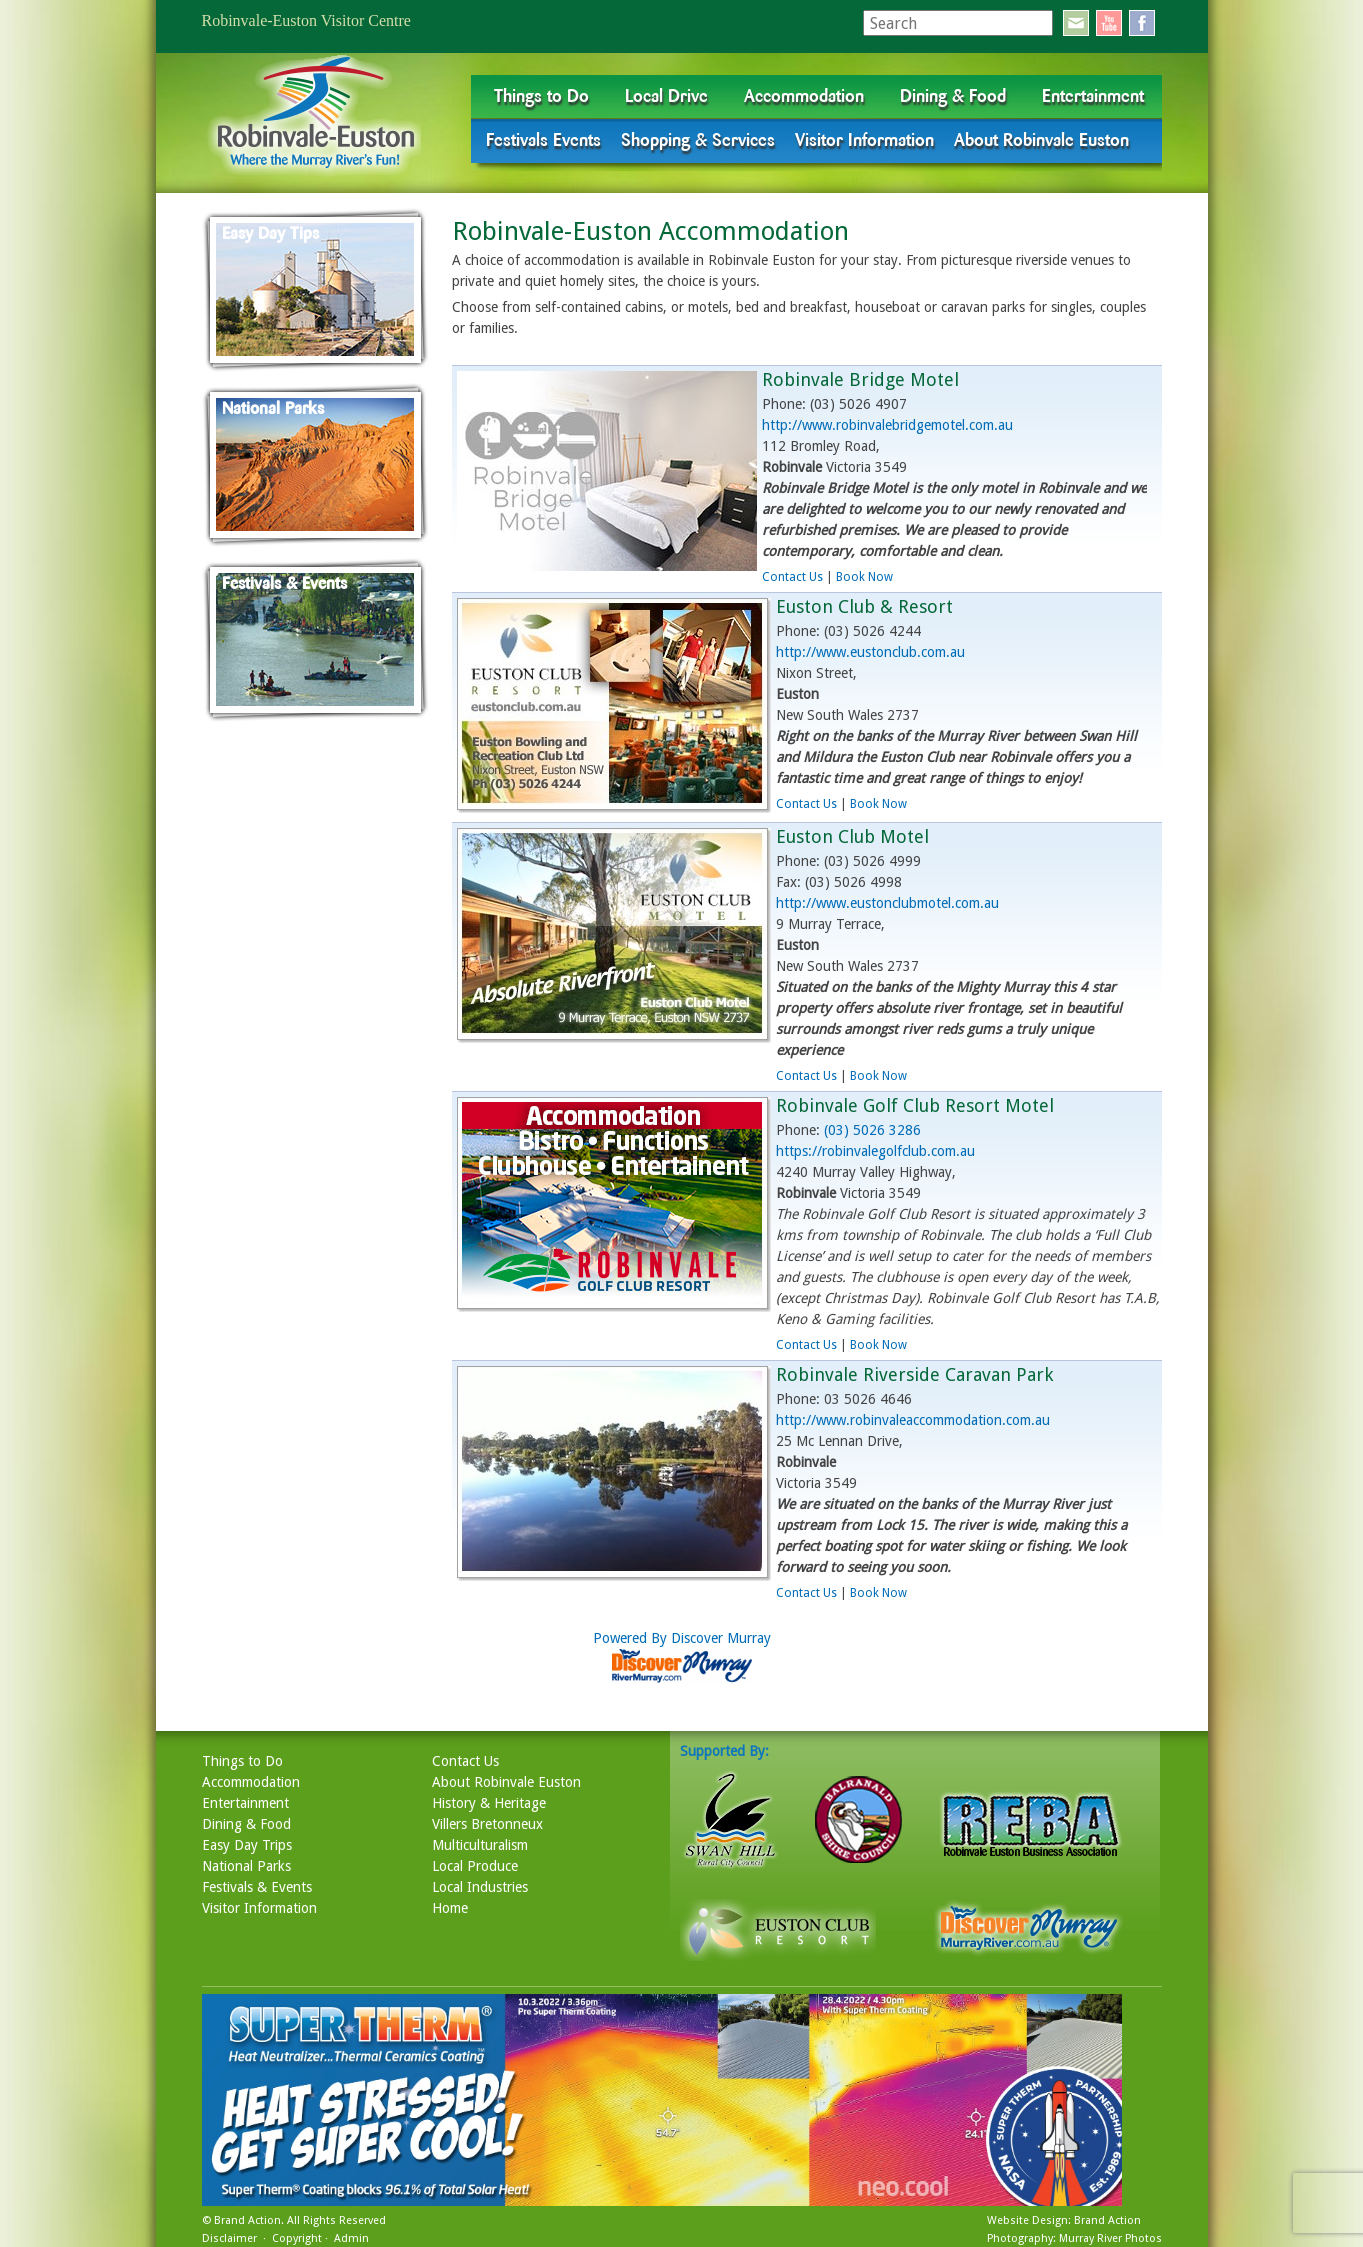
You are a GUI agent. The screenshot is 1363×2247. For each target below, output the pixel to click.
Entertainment (1093, 96)
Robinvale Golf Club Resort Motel (915, 1105)
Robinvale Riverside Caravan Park (914, 1374)
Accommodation (804, 96)
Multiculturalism (480, 1845)
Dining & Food (953, 96)
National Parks (246, 1866)
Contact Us (792, 577)
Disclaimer (229, 2238)
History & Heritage (489, 1803)
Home (450, 1908)
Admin (351, 2238)
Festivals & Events (257, 1887)
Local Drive (666, 96)
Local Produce (475, 1866)
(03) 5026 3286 (872, 1130)
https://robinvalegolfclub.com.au (875, 1151)
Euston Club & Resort (864, 606)
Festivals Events (543, 140)
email (1076, 23)
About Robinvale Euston (1041, 140)
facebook (1142, 23)
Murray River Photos (1110, 2238)
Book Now (864, 577)
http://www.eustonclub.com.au (870, 652)
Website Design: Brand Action (1064, 2220)
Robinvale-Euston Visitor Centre (306, 20)
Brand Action (247, 2220)
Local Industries (480, 1887)
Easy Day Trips (247, 1845)
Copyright (297, 2238)
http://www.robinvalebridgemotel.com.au (887, 425)
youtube (1109, 23)
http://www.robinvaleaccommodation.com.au (913, 1420)
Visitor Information (864, 140)
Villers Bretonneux (487, 1824)
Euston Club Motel (852, 836)
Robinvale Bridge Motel (860, 379)
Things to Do (541, 96)
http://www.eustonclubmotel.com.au (887, 903)
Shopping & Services (698, 140)
